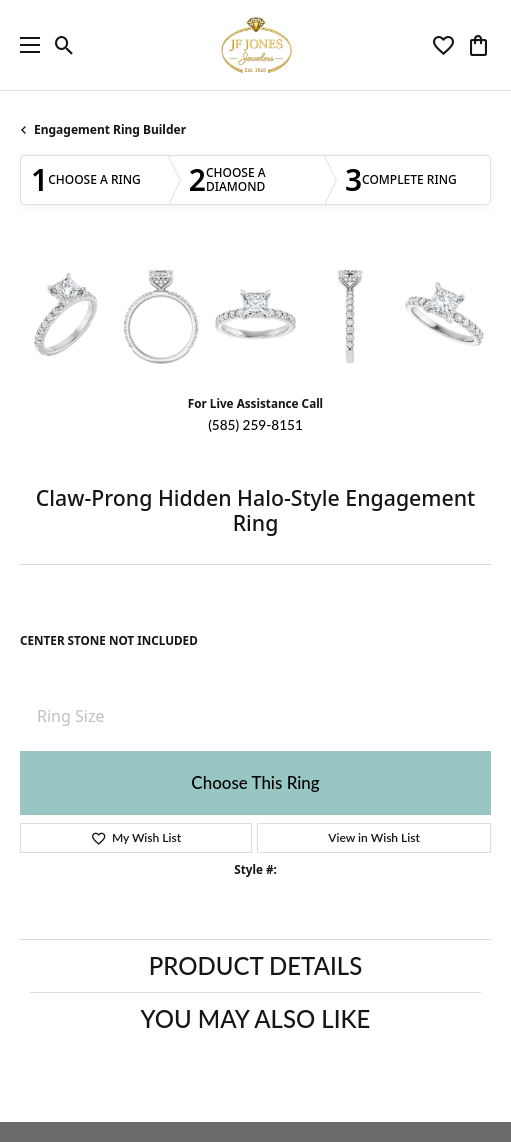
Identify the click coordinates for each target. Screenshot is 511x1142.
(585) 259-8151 (255, 425)
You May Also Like (256, 1018)
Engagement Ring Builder (110, 129)
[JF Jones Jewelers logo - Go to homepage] (256, 45)
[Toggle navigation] (25, 45)
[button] (64, 45)
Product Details (255, 965)
